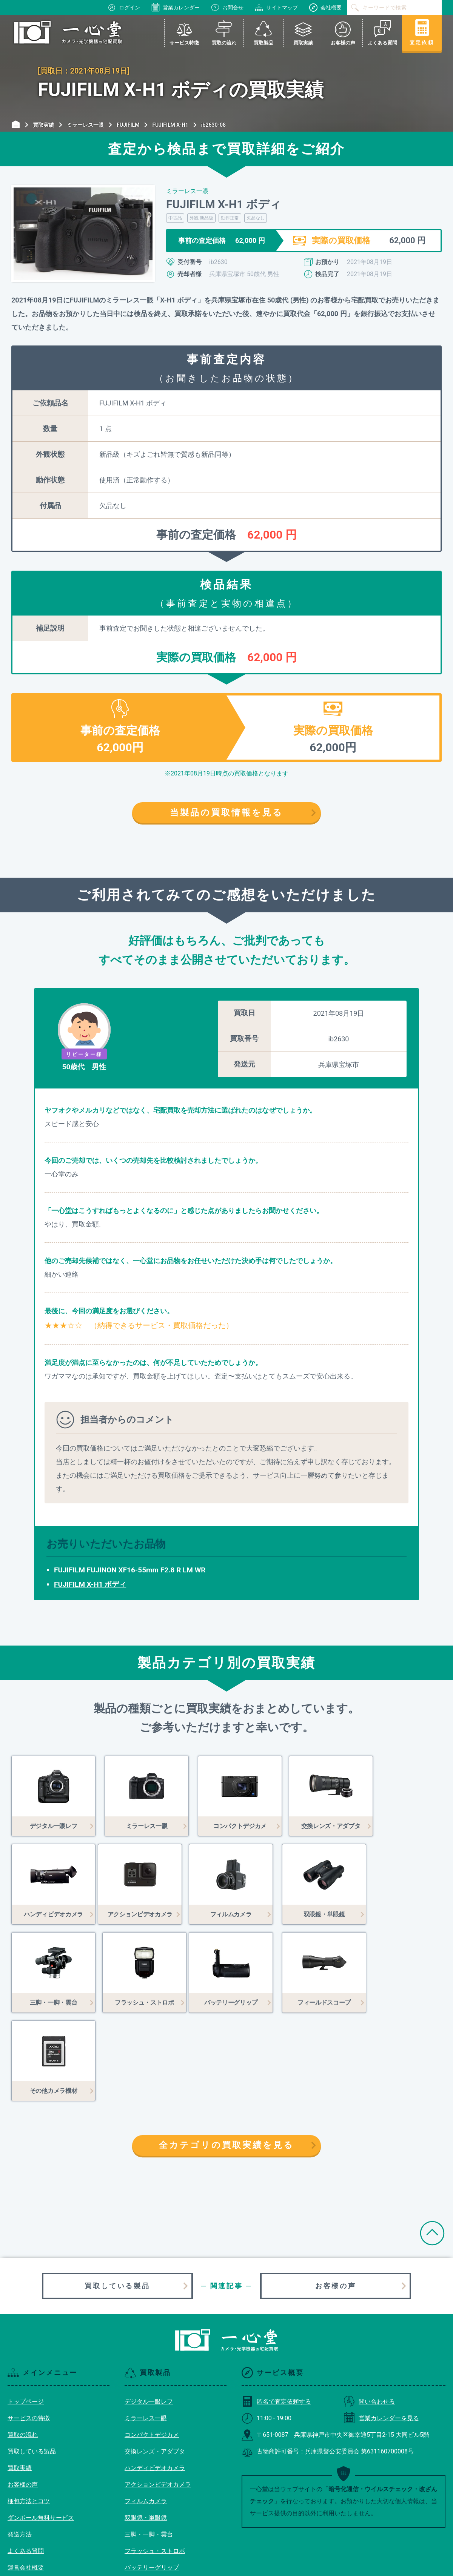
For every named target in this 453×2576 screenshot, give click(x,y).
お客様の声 (335, 2197)
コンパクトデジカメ (152, 2346)
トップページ (26, 2313)
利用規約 (20, 2495)
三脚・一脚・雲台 (149, 2446)
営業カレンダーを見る (381, 2329)
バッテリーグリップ (152, 2479)
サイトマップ (276, 7)
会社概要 (325, 7)
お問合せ (227, 7)
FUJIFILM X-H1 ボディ (90, 1584)
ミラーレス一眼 (146, 2329)
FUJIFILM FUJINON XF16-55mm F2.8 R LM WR (130, 1570)
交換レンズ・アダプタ (155, 2363)
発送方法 (20, 2446)
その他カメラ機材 (149, 2512)
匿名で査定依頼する (276, 2313)
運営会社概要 (26, 2479)
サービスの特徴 (29, 2329)
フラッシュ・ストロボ (155, 2462)
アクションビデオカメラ (158, 2396)
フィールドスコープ (152, 2495)
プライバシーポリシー (38, 2512)
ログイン (124, 7)
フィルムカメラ (146, 2412)
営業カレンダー (175, 7)
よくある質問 (26, 2462)
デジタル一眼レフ (149, 2313)
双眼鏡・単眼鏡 (146, 2429)
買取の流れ (23, 2346)
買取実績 (20, 2379)
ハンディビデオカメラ (155, 2379)
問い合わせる (369, 2313)
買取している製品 (117, 2197)
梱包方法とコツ (29, 2412)
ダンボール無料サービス (41, 2429)
